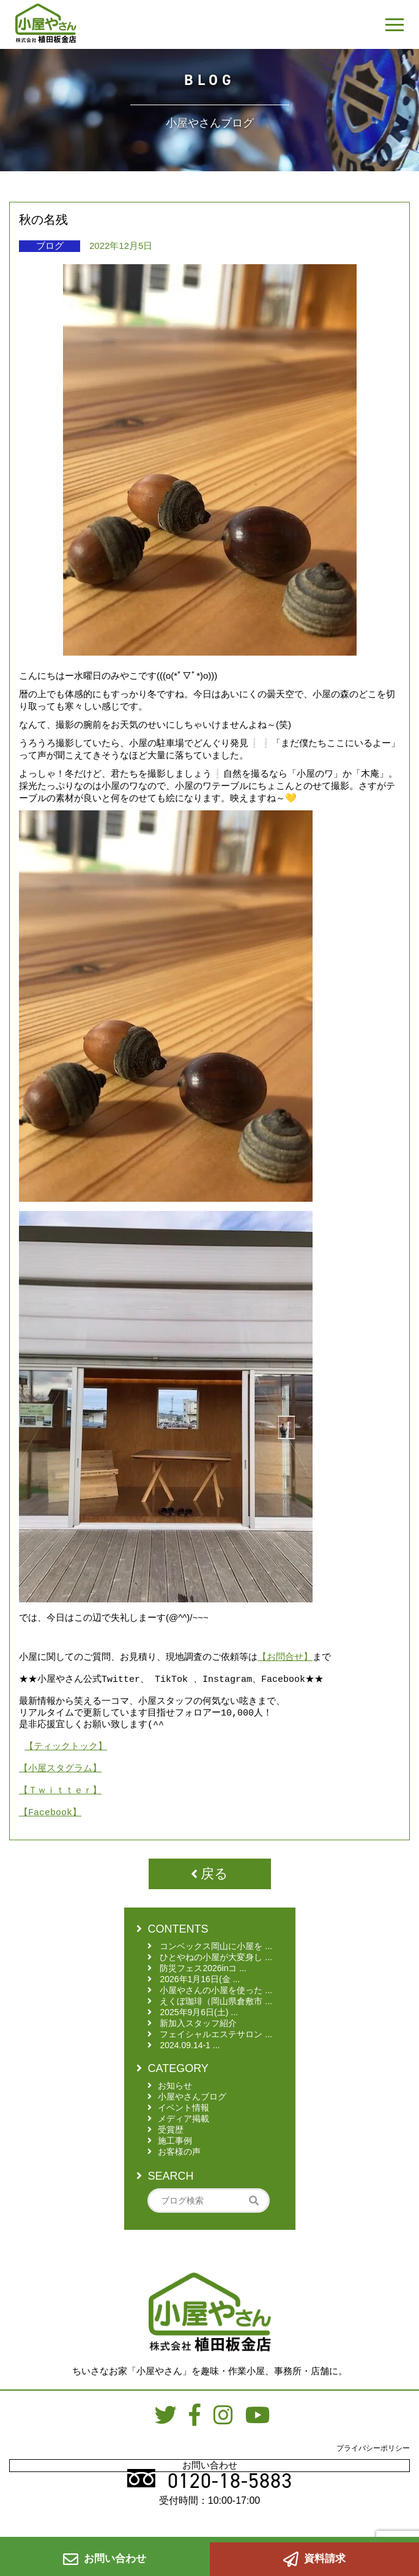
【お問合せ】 (285, 1657)
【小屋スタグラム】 (60, 1783)
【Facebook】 (50, 1833)
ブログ (50, 245)
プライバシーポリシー (373, 2470)
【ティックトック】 (65, 1758)
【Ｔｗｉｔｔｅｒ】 (60, 1808)
